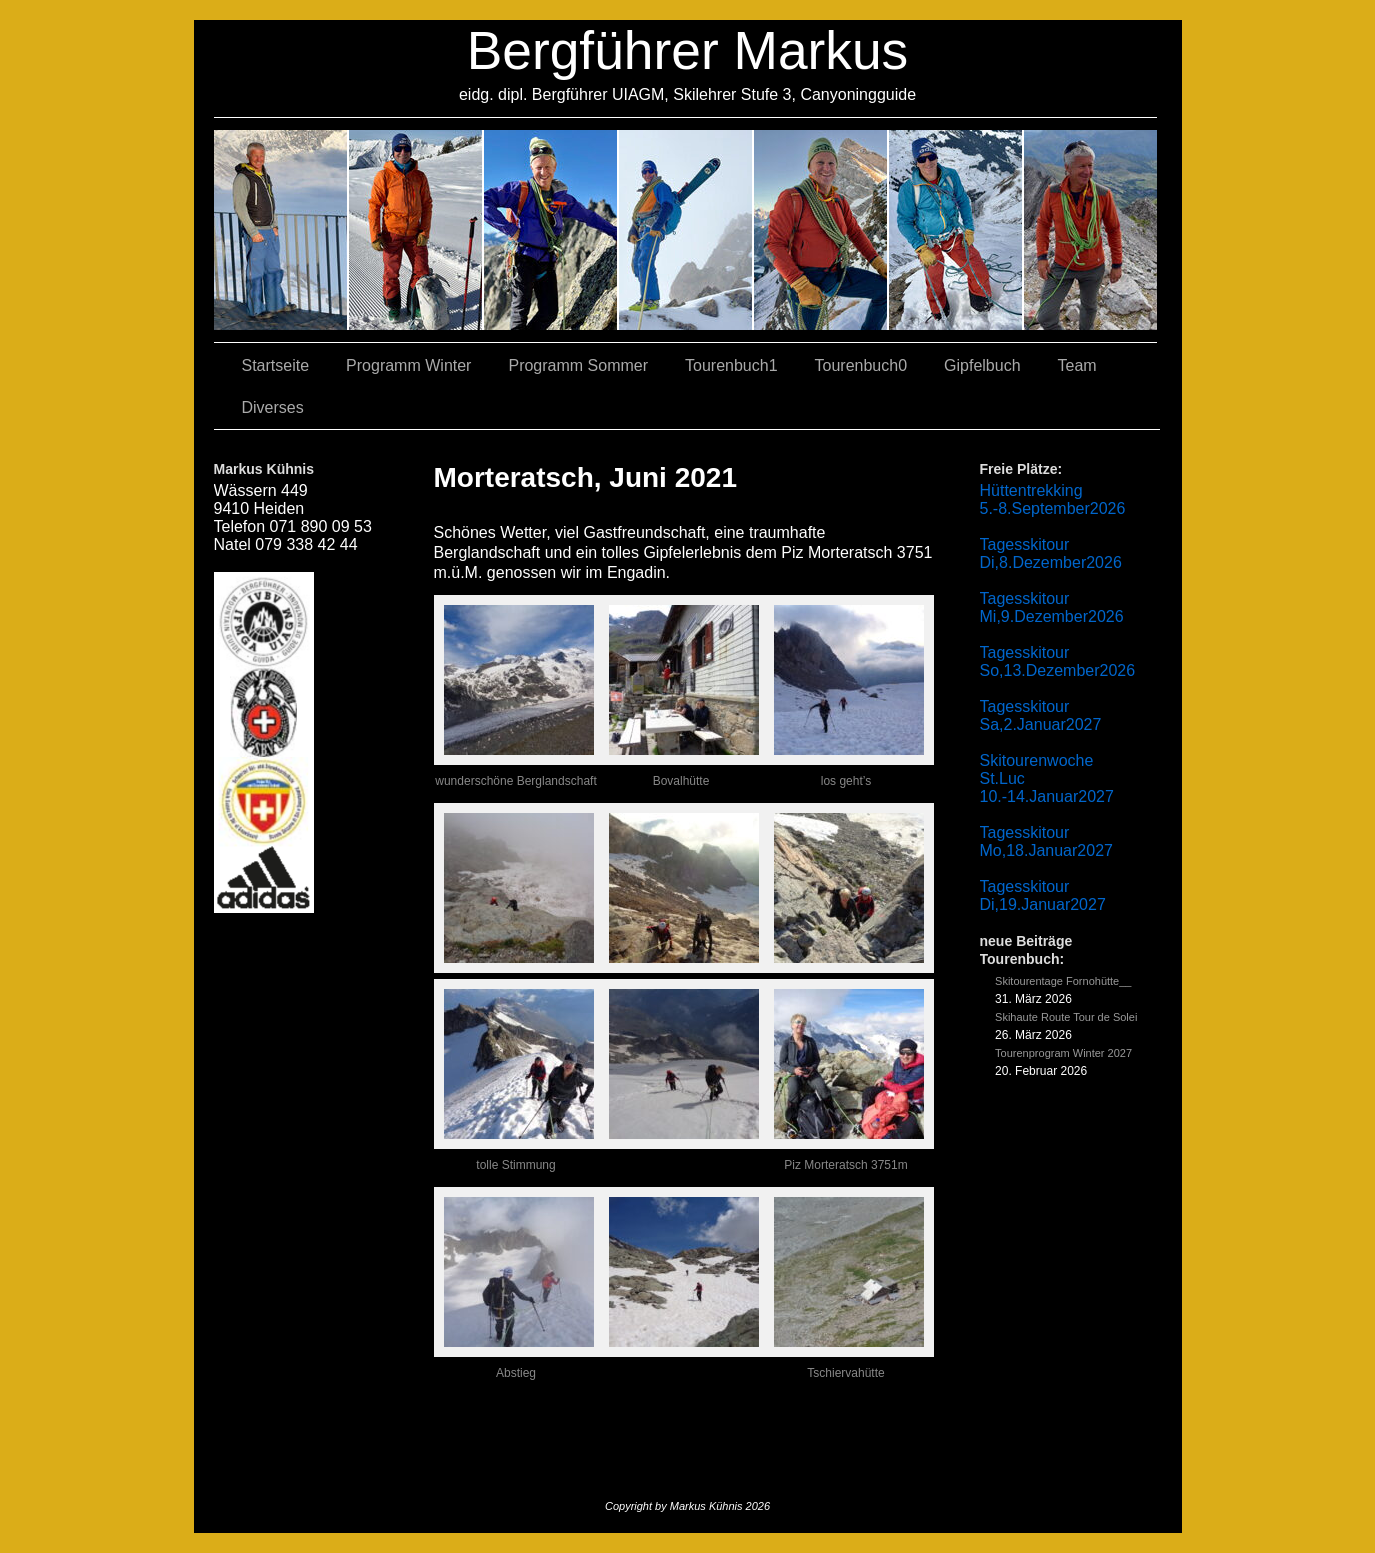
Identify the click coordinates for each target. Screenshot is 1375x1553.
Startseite (276, 365)
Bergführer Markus (688, 50)
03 (416, 230)
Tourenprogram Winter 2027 (1063, 1053)
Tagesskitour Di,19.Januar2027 (1043, 895)
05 (956, 230)
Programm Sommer (578, 365)
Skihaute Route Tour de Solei (1066, 1017)
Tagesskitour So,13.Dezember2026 (1058, 661)
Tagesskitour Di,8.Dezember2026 (1051, 553)
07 (551, 230)
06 (1090, 230)
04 (686, 230)
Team (1077, 365)
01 (821, 230)
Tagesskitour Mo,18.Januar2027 (1046, 841)
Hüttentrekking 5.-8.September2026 (1053, 499)
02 (281, 230)
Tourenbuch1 (731, 365)
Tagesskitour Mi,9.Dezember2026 (1052, 607)
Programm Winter (408, 365)
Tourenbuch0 (861, 365)
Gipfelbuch (982, 365)
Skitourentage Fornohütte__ (1063, 981)
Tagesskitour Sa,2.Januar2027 (1041, 715)
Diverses (273, 407)
